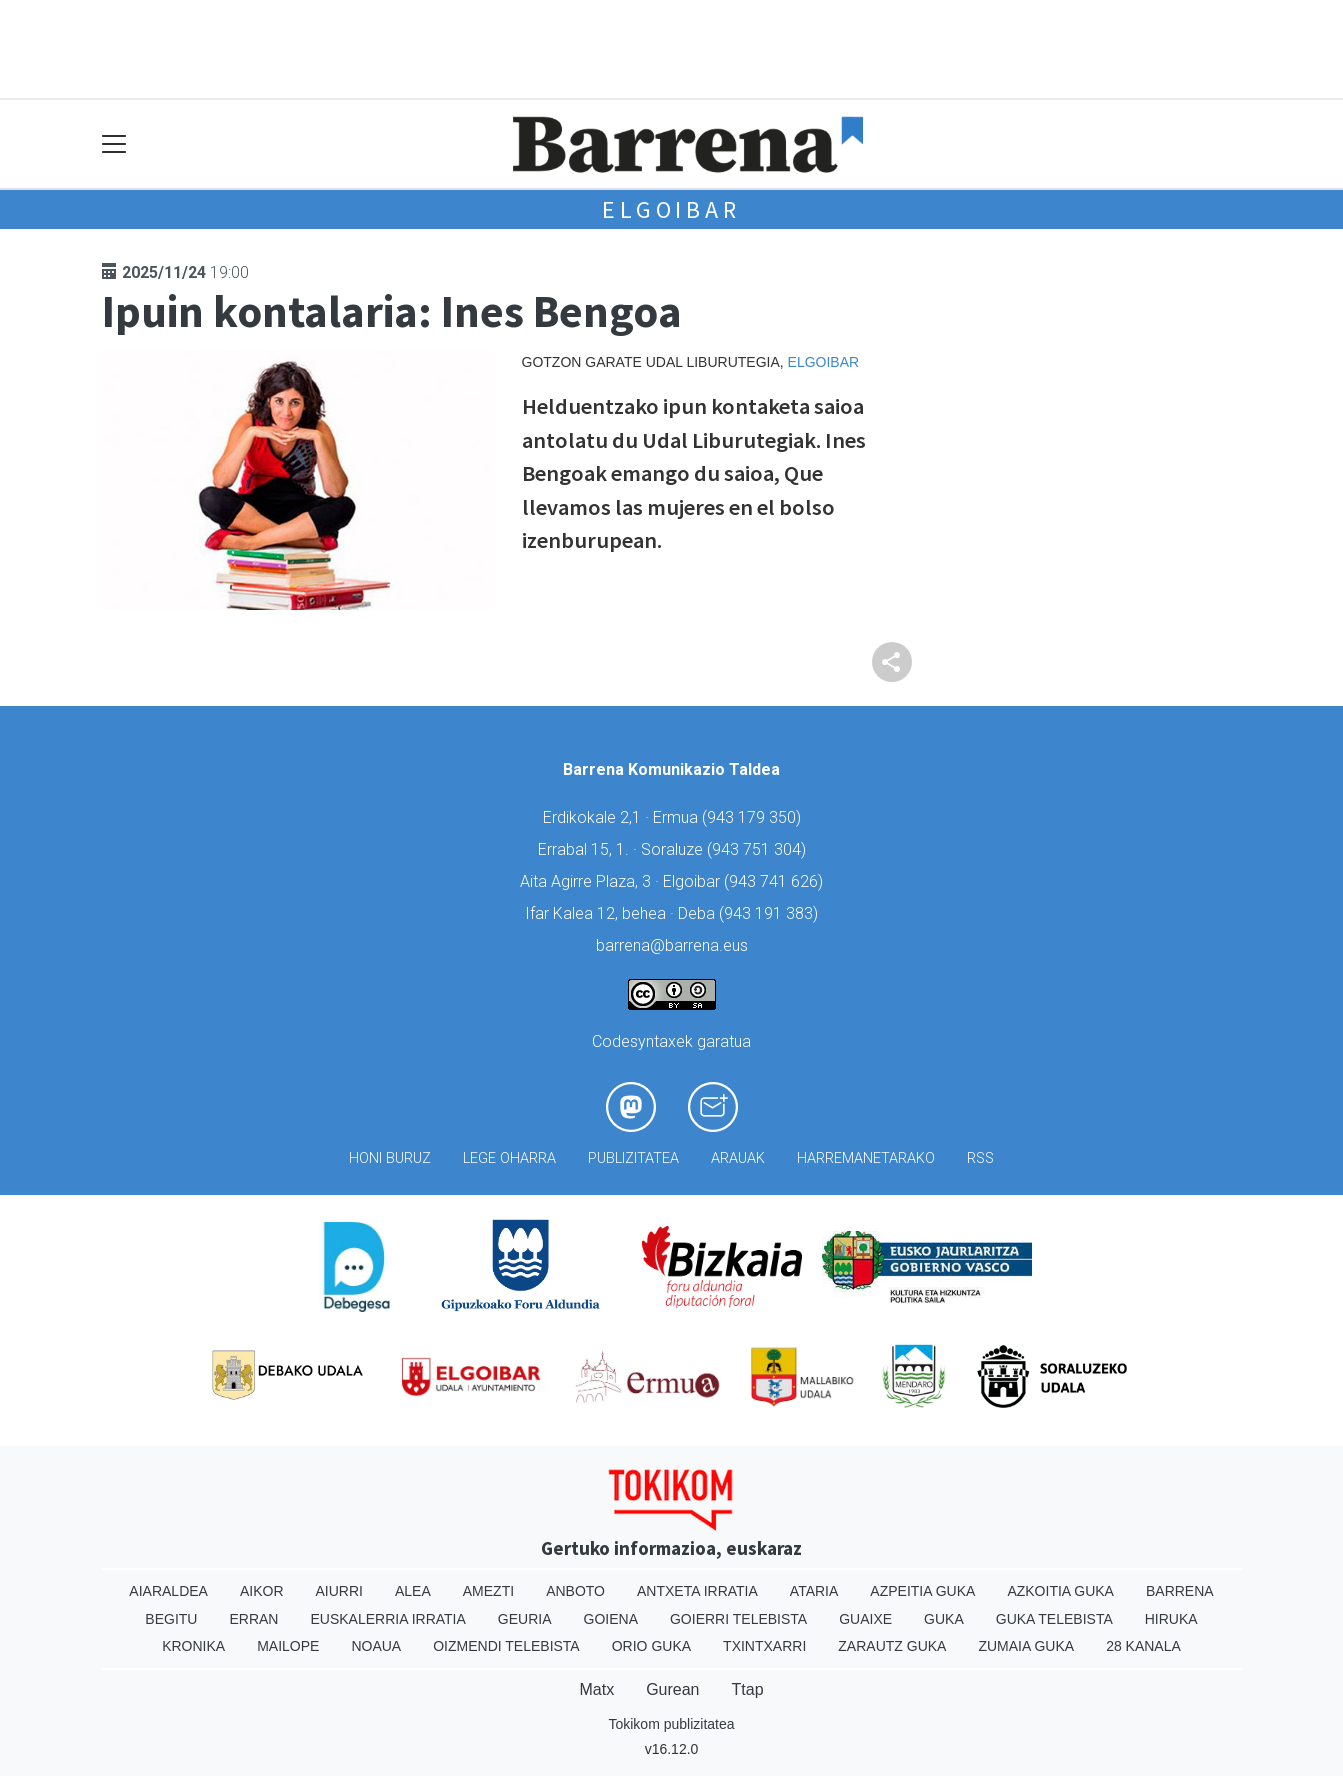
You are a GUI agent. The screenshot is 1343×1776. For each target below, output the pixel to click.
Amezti (488, 1591)
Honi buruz (390, 1158)
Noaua (376, 1646)
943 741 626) (776, 881)
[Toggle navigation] (114, 144)
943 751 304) (759, 849)
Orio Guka (651, 1646)
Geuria (525, 1619)
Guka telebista (1054, 1619)
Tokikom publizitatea (671, 1724)
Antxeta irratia (697, 1591)
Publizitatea (633, 1158)
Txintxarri (764, 1646)
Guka (944, 1619)
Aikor (262, 1591)
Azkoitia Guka (1060, 1591)
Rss (980, 1158)
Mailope (288, 1646)
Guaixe (865, 1619)
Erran (253, 1619)
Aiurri (339, 1591)
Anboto (575, 1591)
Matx (596, 1689)
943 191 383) (771, 913)
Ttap (748, 1689)
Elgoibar (671, 209)
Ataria (814, 1591)
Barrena (1180, 1591)
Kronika (193, 1646)
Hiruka (1171, 1619)
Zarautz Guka (892, 1646)
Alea (413, 1591)
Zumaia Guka (1026, 1646)
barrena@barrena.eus (672, 945)
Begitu (171, 1619)
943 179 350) (754, 817)
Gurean (672, 1689)
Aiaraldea (168, 1591)
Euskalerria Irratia (387, 1619)
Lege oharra (509, 1158)
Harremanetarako (866, 1158)
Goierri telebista (738, 1619)
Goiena (611, 1619)
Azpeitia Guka (922, 1591)
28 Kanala (1143, 1646)
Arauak (738, 1158)
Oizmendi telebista (506, 1646)
